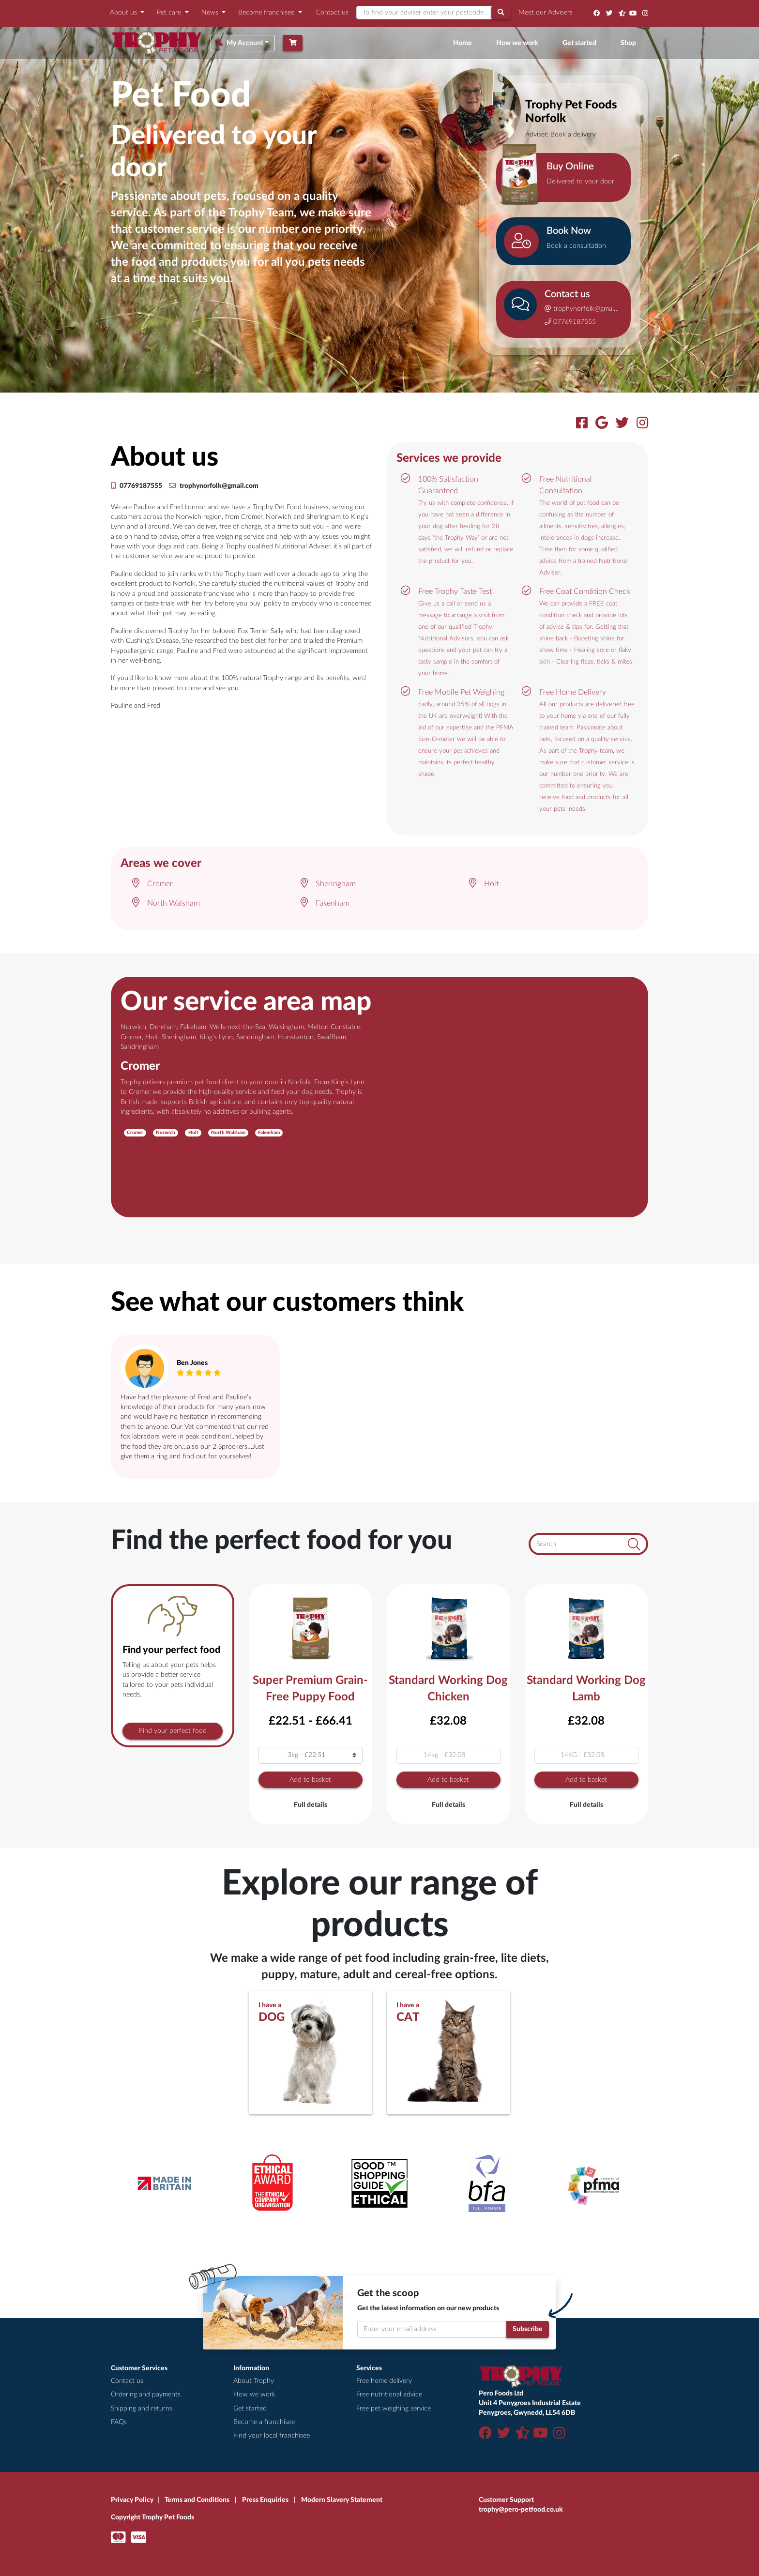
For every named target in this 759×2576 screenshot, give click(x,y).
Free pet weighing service (393, 2408)
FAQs (119, 2422)
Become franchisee (267, 12)
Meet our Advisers (545, 12)
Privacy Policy (132, 2500)
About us (124, 12)
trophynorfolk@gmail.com (582, 308)
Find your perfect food (173, 1730)
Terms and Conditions (197, 2500)
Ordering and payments (146, 2394)
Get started (579, 43)
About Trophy (253, 2381)
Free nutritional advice (389, 2394)
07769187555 (570, 321)
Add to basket (310, 1779)
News (210, 12)
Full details (310, 1805)
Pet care (170, 12)
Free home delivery (384, 2381)
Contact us (332, 12)
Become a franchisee (264, 2422)
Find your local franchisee (271, 2435)
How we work (517, 43)
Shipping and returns (141, 2408)
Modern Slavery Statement (341, 2500)
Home (464, 42)
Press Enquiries (265, 2500)
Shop (628, 43)
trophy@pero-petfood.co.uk (521, 2509)
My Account (240, 43)
